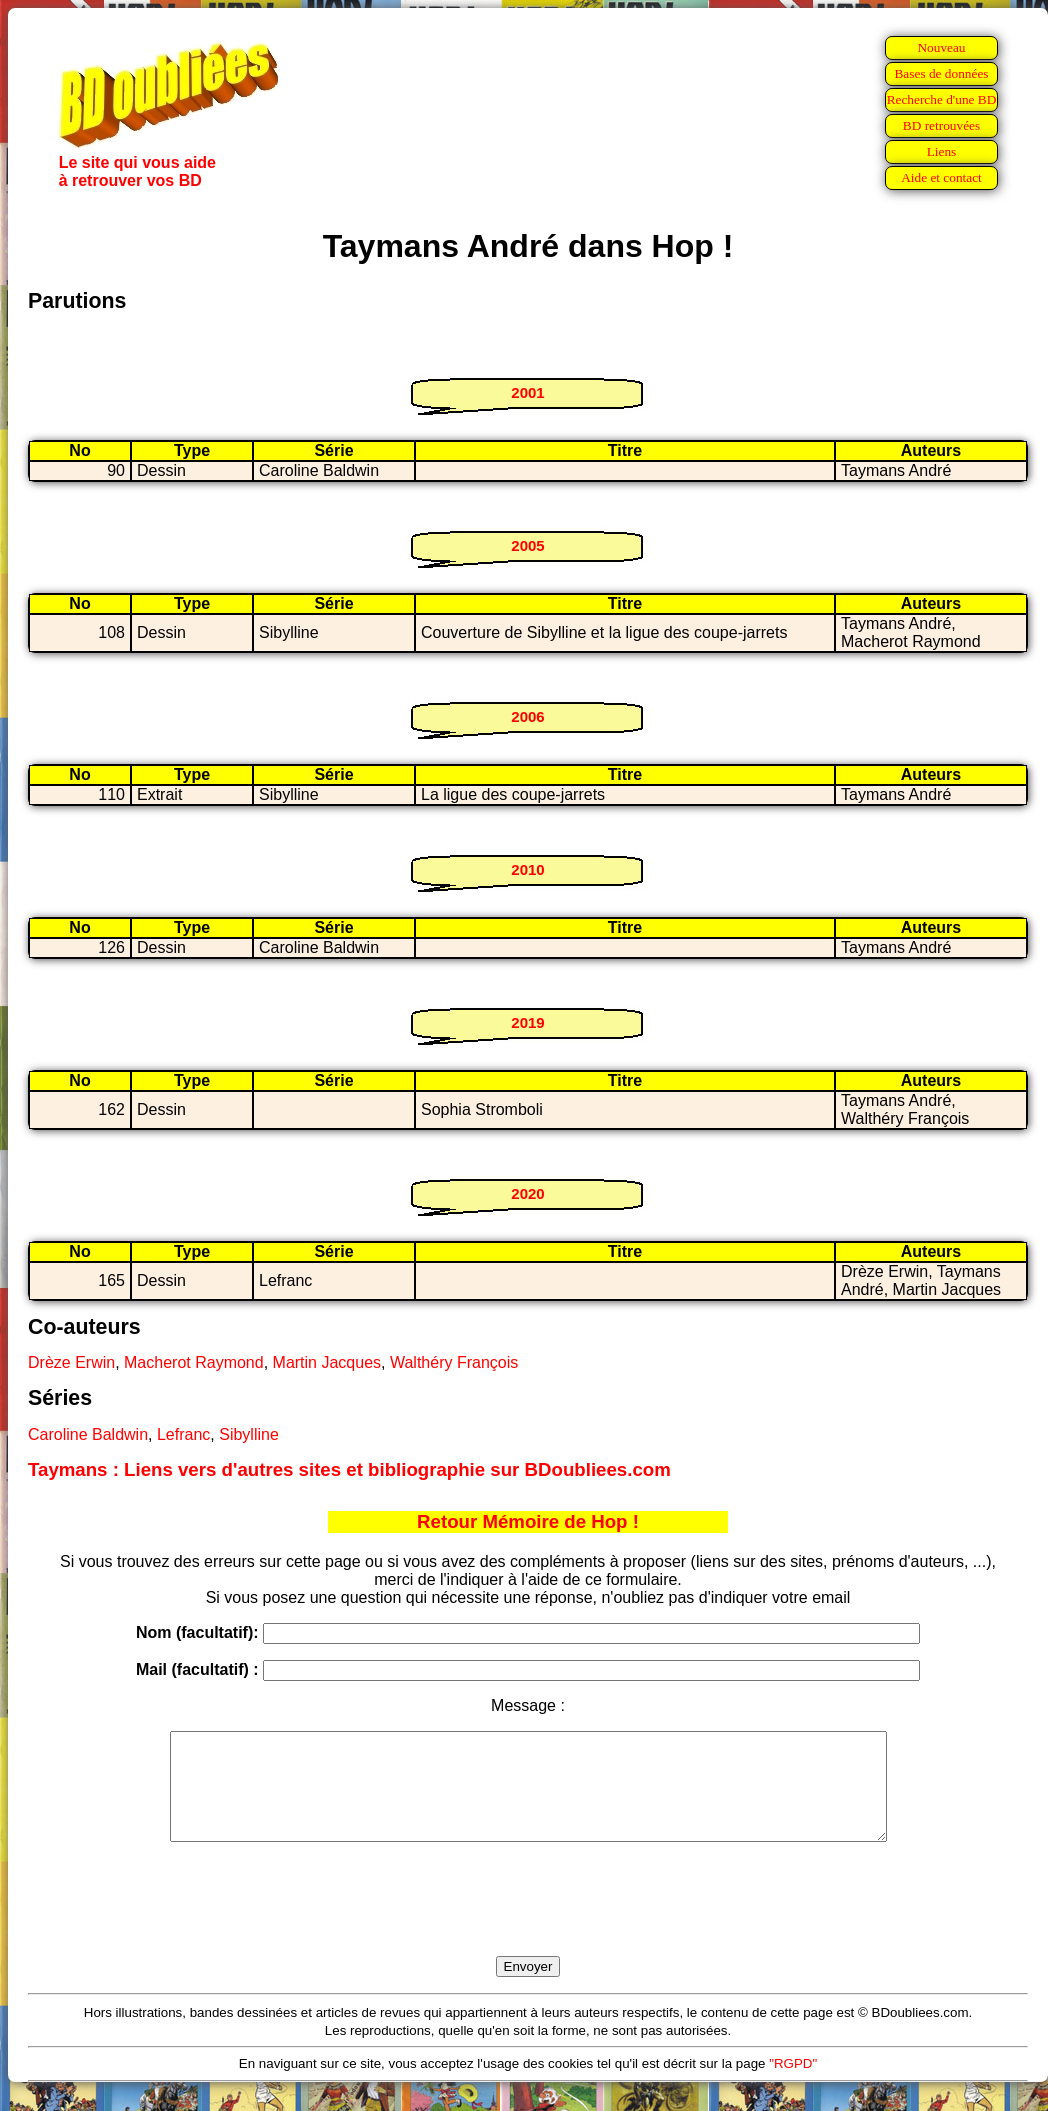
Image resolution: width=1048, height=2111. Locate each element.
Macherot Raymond (194, 1362)
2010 (527, 869)
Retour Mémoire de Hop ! (528, 1521)
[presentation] (528, 1922)
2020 (527, 1193)
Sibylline (249, 1434)
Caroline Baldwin (88, 1434)
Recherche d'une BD (942, 99)
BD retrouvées (941, 125)
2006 (527, 716)
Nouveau (941, 47)
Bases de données (941, 73)
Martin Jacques (327, 1362)
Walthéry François (454, 1362)
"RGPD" (793, 2084)
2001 (527, 392)
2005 (527, 545)
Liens (942, 151)
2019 (527, 1022)
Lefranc (183, 1434)
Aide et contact (941, 177)
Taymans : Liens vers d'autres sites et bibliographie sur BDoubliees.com (349, 1469)
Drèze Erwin (71, 1362)
